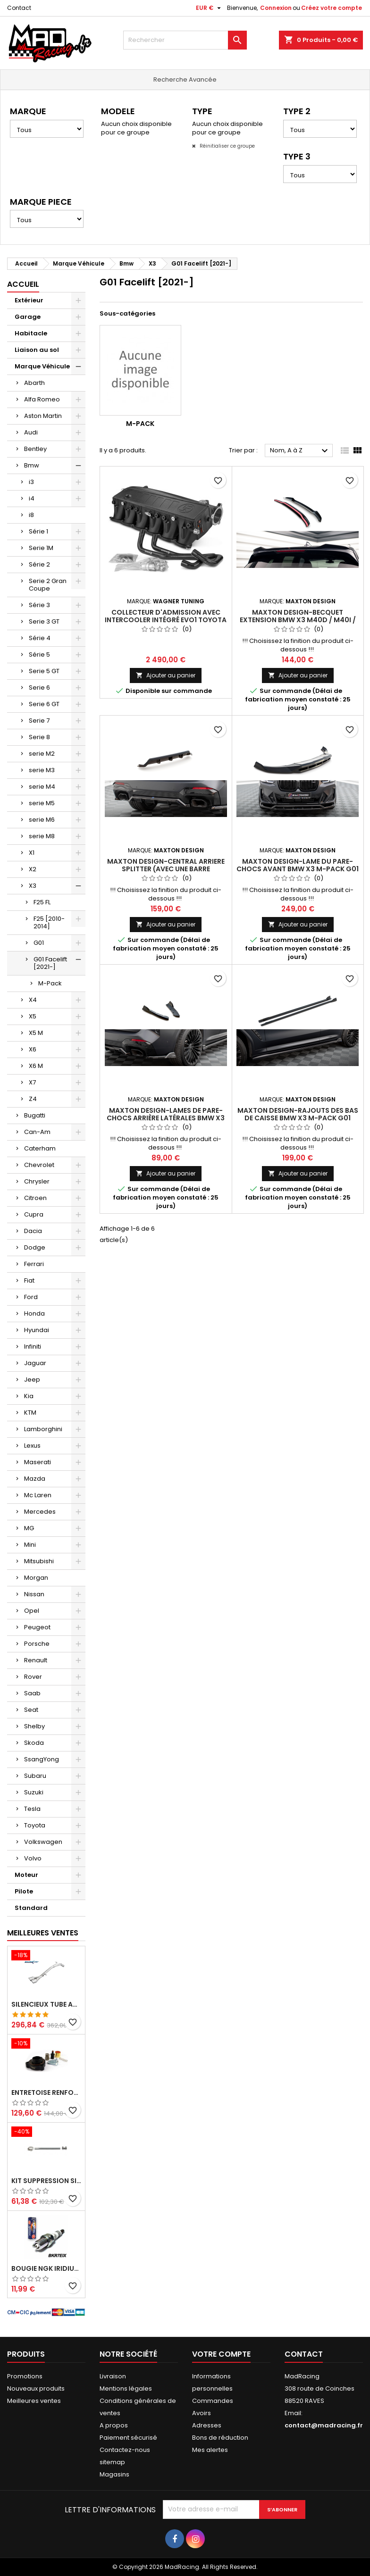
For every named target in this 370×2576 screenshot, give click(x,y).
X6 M (36, 1065)
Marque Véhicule (42, 366)
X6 (32, 1049)
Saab (32, 1693)
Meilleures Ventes (42, 1932)
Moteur (26, 1874)
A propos (114, 2425)
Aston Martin (43, 415)
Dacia (33, 1230)
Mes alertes (210, 2449)
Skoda (34, 1742)
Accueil (23, 284)
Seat (31, 1709)
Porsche (37, 1643)
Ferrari (34, 1263)
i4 (31, 498)
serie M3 (42, 770)
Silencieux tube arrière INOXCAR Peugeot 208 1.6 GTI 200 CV (46, 2004)
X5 (32, 1016)
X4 (33, 999)
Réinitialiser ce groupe (226, 146)
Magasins (114, 2474)
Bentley (35, 448)
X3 (32, 885)
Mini (30, 1544)
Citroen (35, 1197)
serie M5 (42, 803)
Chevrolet (39, 1164)
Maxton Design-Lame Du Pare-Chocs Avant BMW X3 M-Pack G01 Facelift (297, 869)
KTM (30, 1412)
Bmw (31, 465)
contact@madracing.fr (324, 2425)
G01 (39, 942)
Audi (31, 432)
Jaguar (35, 1363)
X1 (31, 852)
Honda (34, 1313)
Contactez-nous (125, 2449)
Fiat (29, 1280)
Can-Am (37, 1131)
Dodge (34, 1247)
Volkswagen (43, 1841)
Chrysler (37, 1181)
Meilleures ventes (34, 2400)
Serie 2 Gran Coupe (48, 584)
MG (29, 1528)
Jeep (32, 1379)
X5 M (36, 1032)
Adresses (206, 2425)
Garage (28, 316)
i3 (31, 481)
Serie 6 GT (44, 704)
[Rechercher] (184, 40)
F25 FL (42, 902)
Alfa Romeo (42, 399)
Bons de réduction (220, 2437)
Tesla (32, 1808)
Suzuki (33, 1792)
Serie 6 (39, 687)
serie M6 (42, 819)
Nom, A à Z (300, 451)
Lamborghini (43, 1429)
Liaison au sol (37, 349)
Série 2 (39, 564)
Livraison (113, 2376)
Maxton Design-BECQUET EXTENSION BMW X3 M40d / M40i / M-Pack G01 (298, 620)
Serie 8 (39, 737)
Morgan (36, 1577)
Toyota (34, 1825)
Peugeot (37, 1627)
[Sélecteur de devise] (209, 8)
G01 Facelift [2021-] (50, 963)
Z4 (33, 1098)
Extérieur (29, 300)
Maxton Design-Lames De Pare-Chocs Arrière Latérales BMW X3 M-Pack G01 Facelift (166, 1118)
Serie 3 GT (44, 621)
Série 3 (39, 604)
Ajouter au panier (165, 675)
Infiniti (32, 1346)
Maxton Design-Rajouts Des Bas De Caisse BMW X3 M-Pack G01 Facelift (297, 1118)
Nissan (34, 1594)
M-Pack (50, 983)
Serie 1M (41, 547)
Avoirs (201, 2413)
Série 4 (39, 638)
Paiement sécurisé (128, 2437)
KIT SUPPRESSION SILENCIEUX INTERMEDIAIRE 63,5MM (46, 2180)
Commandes (212, 2400)
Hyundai (36, 1330)
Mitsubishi (39, 1561)
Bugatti (34, 1115)
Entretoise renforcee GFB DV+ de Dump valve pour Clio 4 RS (46, 2092)
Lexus (32, 1445)
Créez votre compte (331, 8)
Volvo (33, 1858)
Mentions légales (126, 2388)
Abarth (34, 382)
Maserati (37, 1462)
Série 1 (38, 531)
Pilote (24, 1891)
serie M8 (42, 836)
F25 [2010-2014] (49, 922)
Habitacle (31, 333)
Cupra (33, 1214)
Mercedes (40, 1511)
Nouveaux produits (36, 2388)
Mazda (34, 1478)
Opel (31, 1610)
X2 (32, 869)
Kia (29, 1396)
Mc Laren (37, 1495)
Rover (33, 1676)
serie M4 (42, 786)
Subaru (35, 1775)
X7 (32, 1082)
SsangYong (41, 1759)
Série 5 (39, 654)
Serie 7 (39, 720)
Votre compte (221, 2354)
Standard (31, 1907)
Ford (31, 1296)
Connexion (276, 8)
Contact (19, 8)
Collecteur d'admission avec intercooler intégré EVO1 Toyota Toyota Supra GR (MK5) (166, 620)
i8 (31, 514)
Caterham (40, 1148)
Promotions (24, 2376)
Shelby (34, 1726)
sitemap (112, 2462)
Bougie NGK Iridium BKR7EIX (46, 2268)
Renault (35, 1660)
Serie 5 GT (44, 671)
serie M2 (42, 753)
